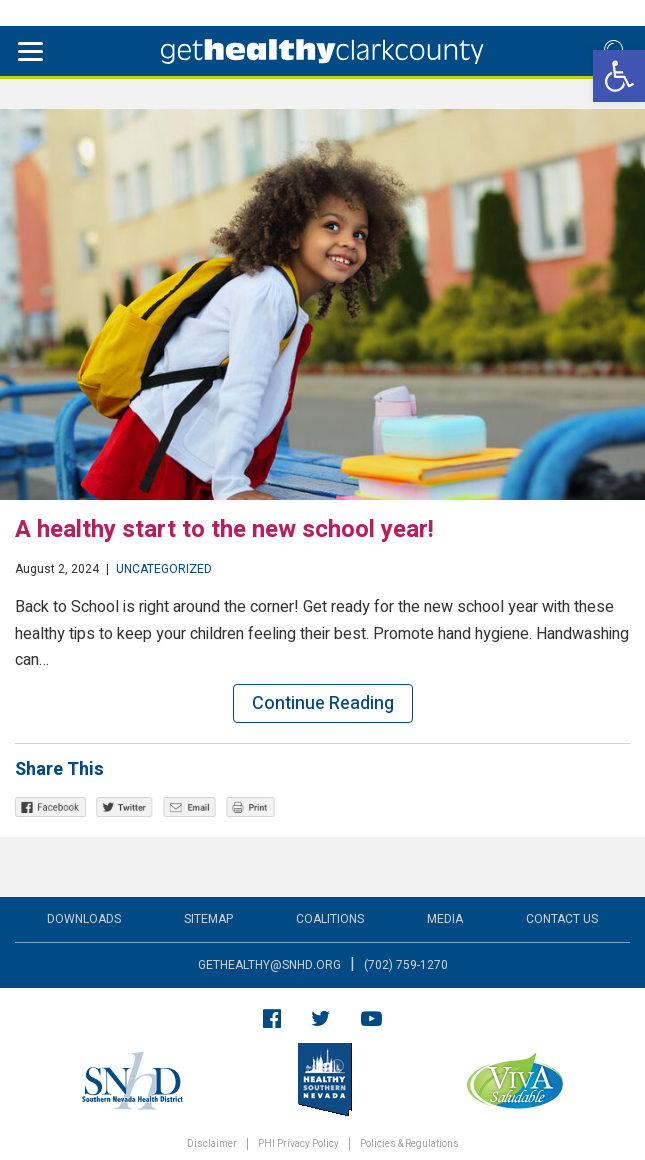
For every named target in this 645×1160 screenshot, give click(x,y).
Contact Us (562, 919)
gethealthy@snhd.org (269, 965)
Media (445, 919)
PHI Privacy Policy (298, 1144)
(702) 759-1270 (406, 965)
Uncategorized (164, 569)
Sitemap (208, 919)
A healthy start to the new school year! (224, 529)
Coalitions (330, 919)
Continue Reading (323, 703)
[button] (619, 76)
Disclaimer (212, 1144)
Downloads (84, 919)
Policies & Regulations (409, 1144)
